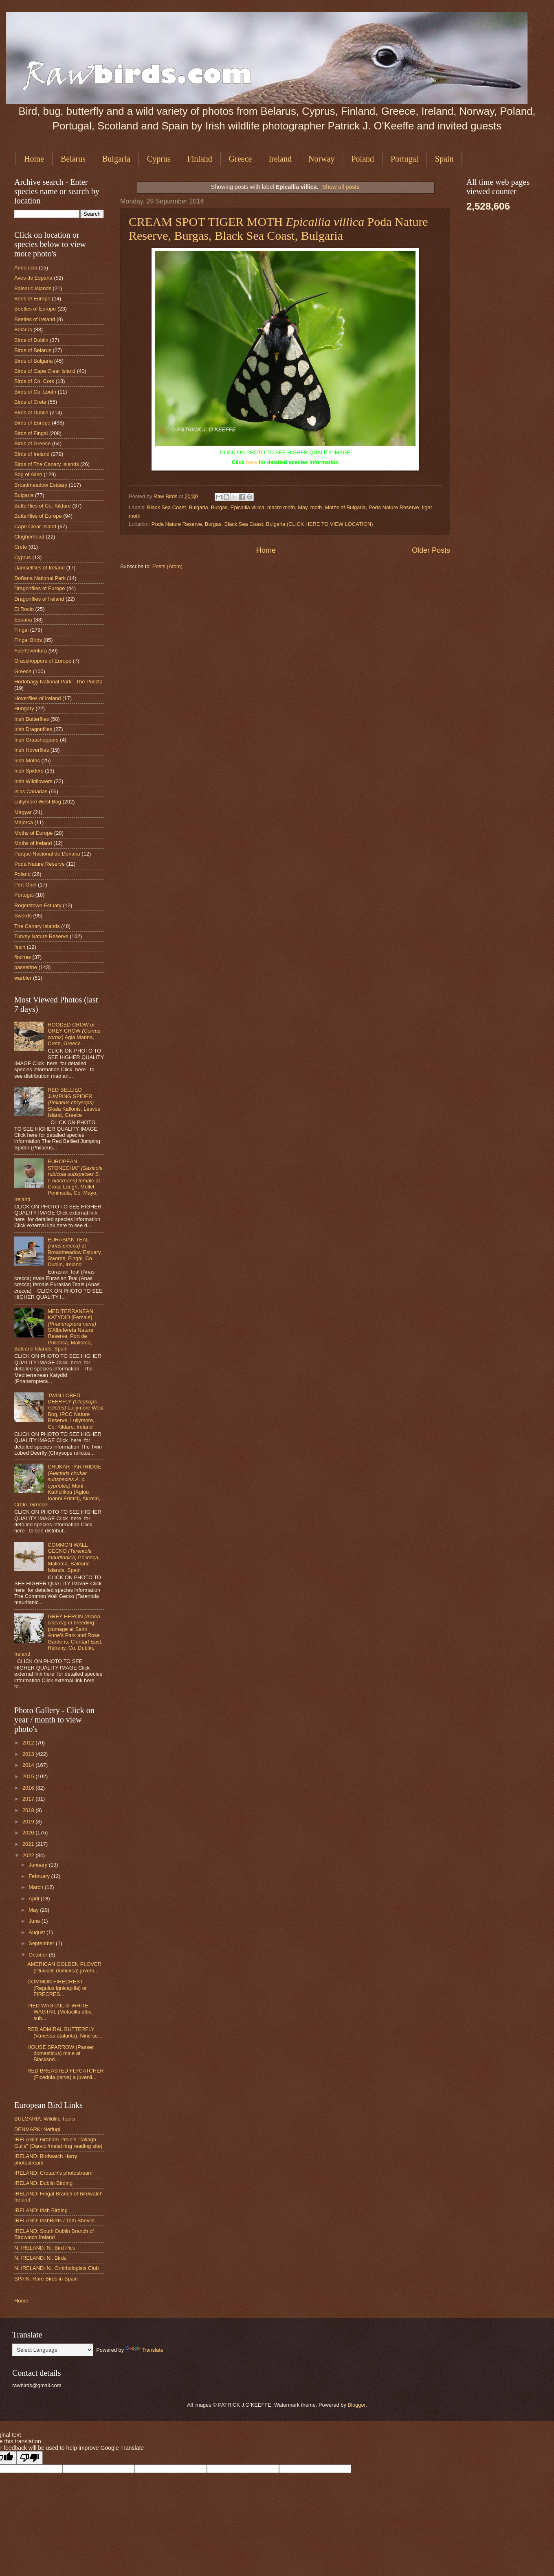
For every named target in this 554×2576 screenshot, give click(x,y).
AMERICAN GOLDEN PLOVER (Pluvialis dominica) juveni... (64, 1967)
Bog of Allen (28, 474)
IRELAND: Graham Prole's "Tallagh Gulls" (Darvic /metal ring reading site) (58, 2142)
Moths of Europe (33, 833)
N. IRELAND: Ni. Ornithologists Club (56, 2268)
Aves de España (33, 278)
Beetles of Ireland (34, 319)
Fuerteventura (30, 651)
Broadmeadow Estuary (40, 485)
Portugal (404, 158)
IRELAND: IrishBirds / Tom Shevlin (54, 2220)
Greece (240, 158)
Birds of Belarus (32, 350)
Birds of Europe (32, 423)
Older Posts (431, 550)
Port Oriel (25, 885)
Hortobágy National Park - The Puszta (58, 681)
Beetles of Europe (35, 309)
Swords (23, 916)
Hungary (24, 708)
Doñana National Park (40, 578)
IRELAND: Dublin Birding (43, 2183)
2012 (28, 1743)
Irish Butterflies (31, 719)
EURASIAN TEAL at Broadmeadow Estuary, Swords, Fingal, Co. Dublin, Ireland (75, 1252)
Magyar (23, 812)
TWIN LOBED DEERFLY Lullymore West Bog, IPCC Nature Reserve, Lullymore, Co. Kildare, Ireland (75, 1411)
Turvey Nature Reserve (41, 936)
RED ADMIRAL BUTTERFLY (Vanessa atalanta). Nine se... (64, 2032)
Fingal (21, 630)
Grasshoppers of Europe (42, 661)
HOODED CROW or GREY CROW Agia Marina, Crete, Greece (74, 1034)
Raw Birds (166, 496)
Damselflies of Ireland (39, 568)
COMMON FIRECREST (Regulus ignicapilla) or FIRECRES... (57, 1988)
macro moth (281, 507)
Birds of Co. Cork (34, 381)
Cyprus (159, 158)
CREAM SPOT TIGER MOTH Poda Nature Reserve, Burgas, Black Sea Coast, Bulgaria (278, 228)
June (35, 1921)
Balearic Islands (32, 288)
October (38, 1955)
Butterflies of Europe (38, 516)
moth (316, 507)
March (36, 1887)
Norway (321, 158)
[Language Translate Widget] (52, 2350)
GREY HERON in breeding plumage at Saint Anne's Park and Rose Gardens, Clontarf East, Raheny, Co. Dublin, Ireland (58, 1635)
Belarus (73, 158)
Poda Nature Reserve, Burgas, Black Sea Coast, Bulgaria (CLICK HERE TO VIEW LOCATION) (262, 524)
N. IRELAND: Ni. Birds (40, 2258)
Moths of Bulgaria (345, 507)
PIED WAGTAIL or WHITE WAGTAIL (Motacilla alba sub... (59, 2012)
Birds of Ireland (32, 454)
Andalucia (25, 268)
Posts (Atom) (167, 566)
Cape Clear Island (35, 526)
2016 (28, 1788)
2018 (28, 1810)
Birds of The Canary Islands (46, 464)
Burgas (219, 507)
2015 (28, 1776)
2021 (28, 1844)
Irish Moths (27, 760)
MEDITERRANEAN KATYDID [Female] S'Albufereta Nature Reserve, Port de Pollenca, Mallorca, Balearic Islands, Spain (55, 1330)
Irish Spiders (29, 771)
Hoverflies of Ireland (37, 698)
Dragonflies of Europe (39, 588)
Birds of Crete (30, 402)
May (302, 507)
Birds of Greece (32, 443)
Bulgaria (116, 158)
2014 (28, 1765)
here (251, 462)
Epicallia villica (247, 507)
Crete (20, 547)
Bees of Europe (32, 298)
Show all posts (340, 187)
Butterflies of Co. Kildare (42, 506)
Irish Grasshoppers (36, 740)
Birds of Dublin (31, 340)
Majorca (23, 822)
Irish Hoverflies (31, 750)
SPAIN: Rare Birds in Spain (46, 2279)
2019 (28, 1822)
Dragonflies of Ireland (39, 599)
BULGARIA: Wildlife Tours (44, 2119)
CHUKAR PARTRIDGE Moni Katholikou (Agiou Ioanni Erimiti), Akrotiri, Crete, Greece (57, 1486)
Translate (144, 2350)
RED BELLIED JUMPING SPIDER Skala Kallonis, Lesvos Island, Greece (74, 1102)
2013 (28, 1754)
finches (22, 957)
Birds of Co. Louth (35, 392)
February (40, 1876)
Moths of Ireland (33, 843)
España (23, 620)
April (34, 1898)
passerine (25, 967)
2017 (28, 1799)
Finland (199, 158)
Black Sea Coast (166, 507)
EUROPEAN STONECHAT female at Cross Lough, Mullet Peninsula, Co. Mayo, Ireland (58, 1180)
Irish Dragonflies (33, 729)
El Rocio (24, 609)
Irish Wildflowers (33, 781)
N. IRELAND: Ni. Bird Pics (44, 2248)
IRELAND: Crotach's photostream (53, 2173)
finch (19, 947)
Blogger (356, 2405)
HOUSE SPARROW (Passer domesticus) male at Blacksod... (60, 2053)
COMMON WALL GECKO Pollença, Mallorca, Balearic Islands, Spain (73, 1557)
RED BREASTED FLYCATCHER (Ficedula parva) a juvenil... (65, 2074)
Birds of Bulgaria (33, 361)
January (38, 1865)
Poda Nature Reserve (394, 507)
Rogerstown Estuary (38, 905)
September (42, 1943)
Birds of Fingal (31, 433)
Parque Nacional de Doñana (47, 854)
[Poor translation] (30, 2457)
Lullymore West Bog (37, 802)
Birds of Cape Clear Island (44, 371)
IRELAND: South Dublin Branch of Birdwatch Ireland (54, 2234)
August (37, 1932)
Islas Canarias (31, 791)
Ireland (280, 158)
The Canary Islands (37, 926)
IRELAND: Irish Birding (41, 2210)
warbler (22, 978)
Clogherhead (29, 537)
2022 (28, 1855)
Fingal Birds (28, 640)
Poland (362, 158)
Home (34, 158)
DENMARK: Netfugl (37, 2129)
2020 (28, 1833)
